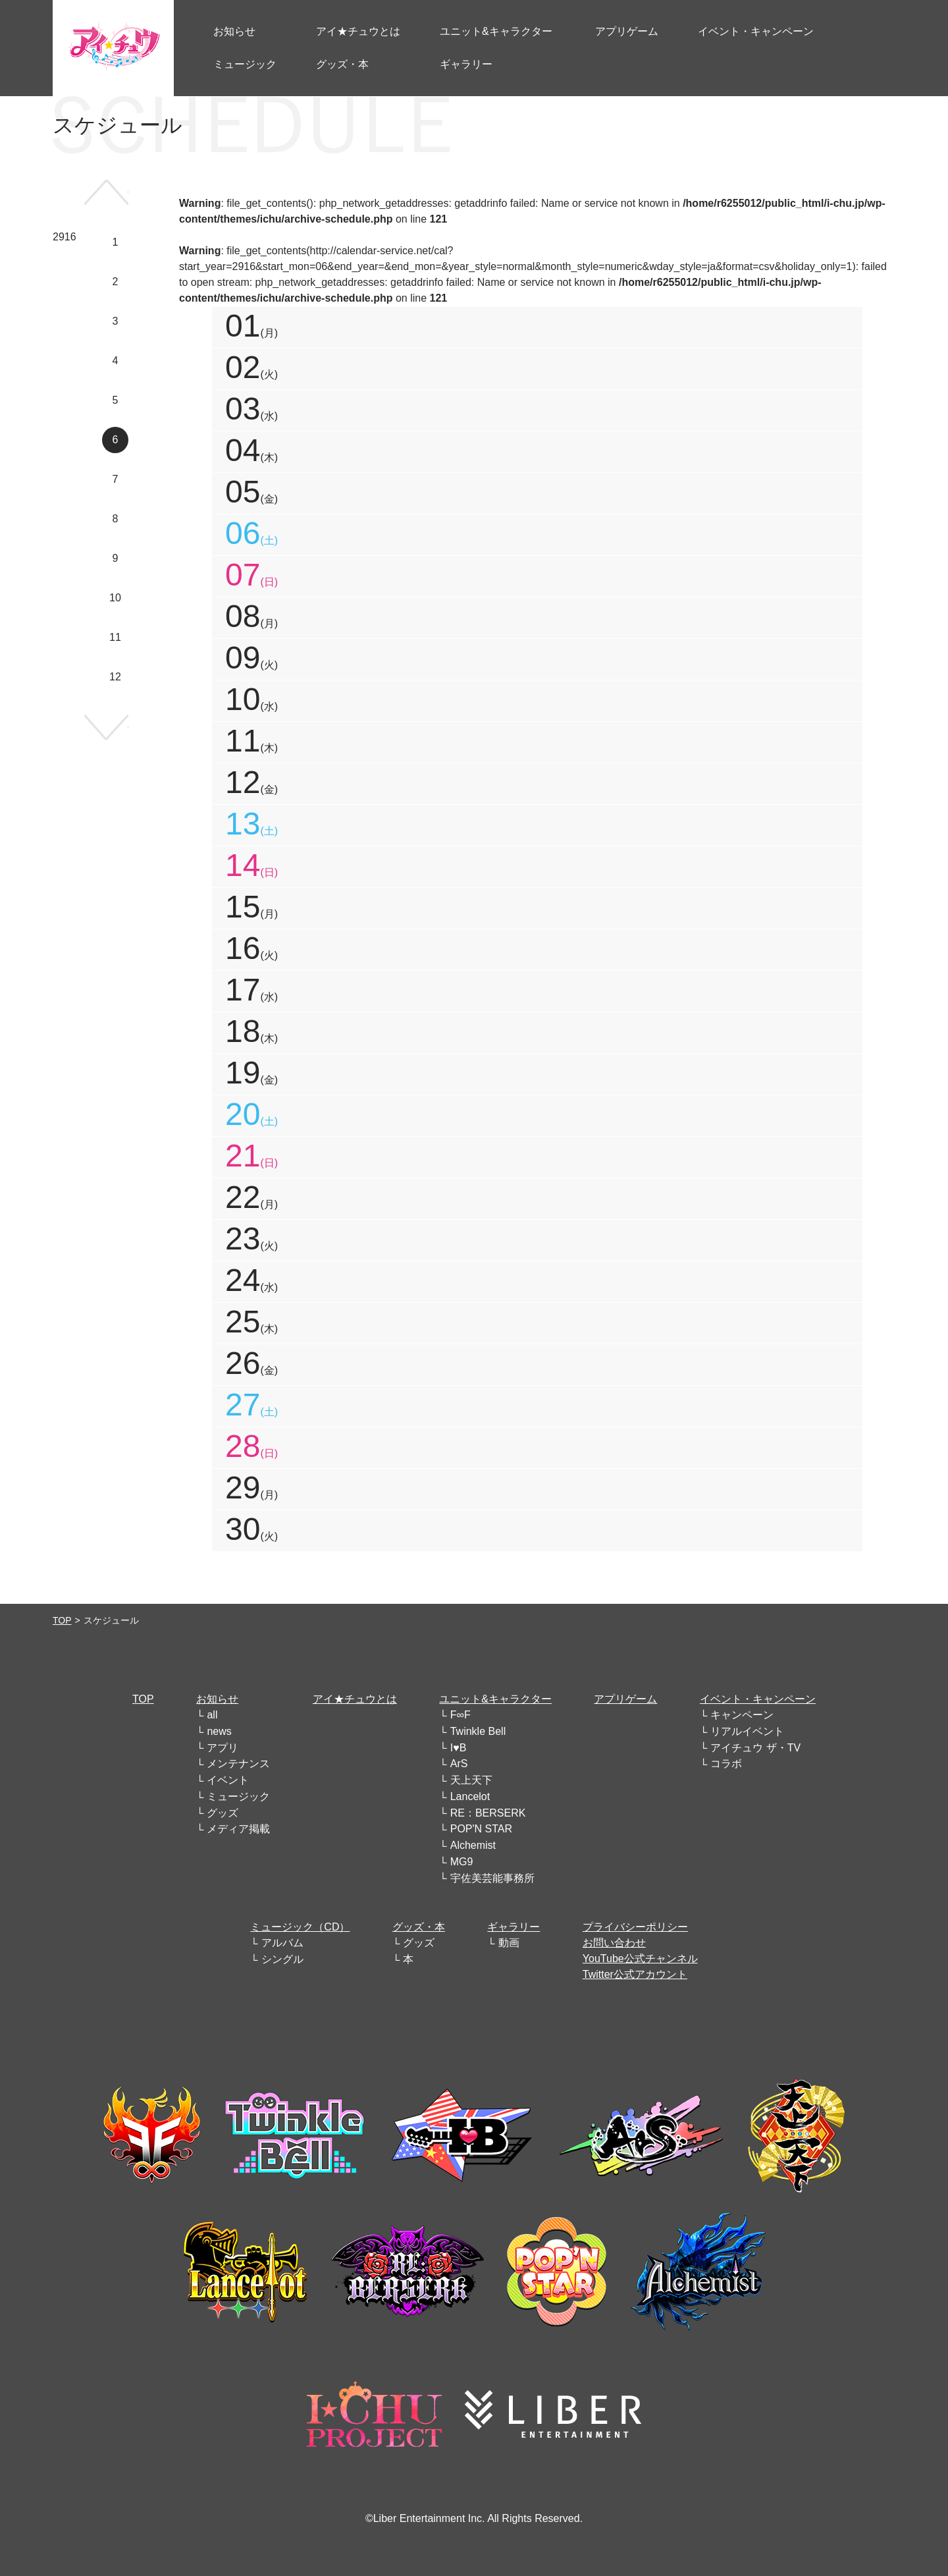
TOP (62, 1620)
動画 (508, 1942)
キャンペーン (742, 1714)
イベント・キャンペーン (758, 1699)
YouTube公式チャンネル (640, 1958)
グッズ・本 (418, 1926)
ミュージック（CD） (300, 1926)
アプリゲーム (625, 1699)
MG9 (461, 1861)
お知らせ (217, 1699)
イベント (228, 1780)
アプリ (222, 1747)
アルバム (282, 1942)
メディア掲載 (238, 1828)
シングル (282, 1959)
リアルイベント (747, 1731)
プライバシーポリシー (635, 1926)
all (212, 1714)
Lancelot (470, 1796)
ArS (459, 1763)
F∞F (460, 1714)
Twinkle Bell (478, 1731)
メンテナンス (238, 1763)
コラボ (726, 1763)
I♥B (458, 1747)
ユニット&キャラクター (495, 1699)
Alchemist (473, 1845)
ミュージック (238, 1796)
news (219, 1731)
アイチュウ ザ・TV (755, 1747)
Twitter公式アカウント (635, 1974)
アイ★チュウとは (355, 1699)
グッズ (222, 1813)
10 (115, 597)
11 (115, 637)
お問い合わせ (614, 1942)
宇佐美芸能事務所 (492, 1878)
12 (115, 676)
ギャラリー (513, 1926)
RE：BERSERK (488, 1813)
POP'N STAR (481, 1828)
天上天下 (471, 1780)
